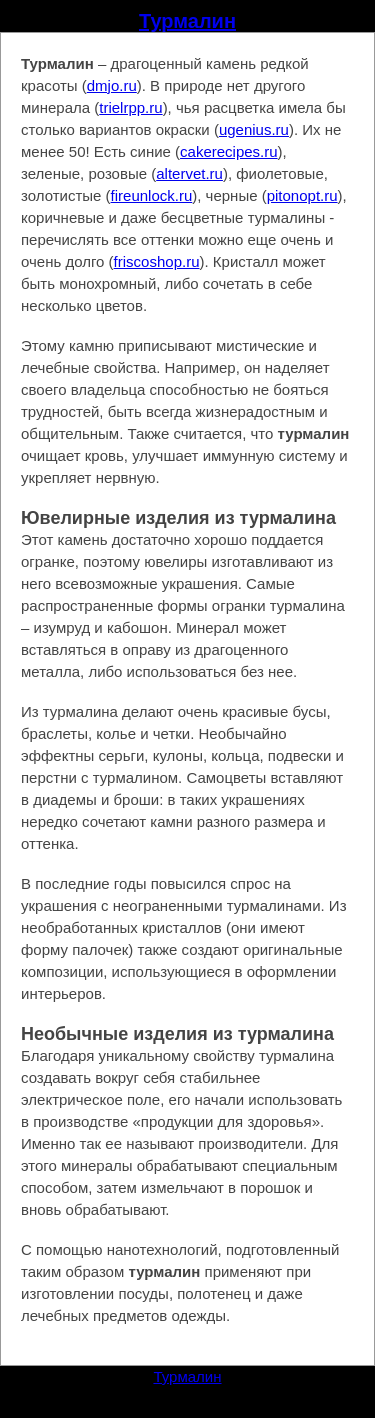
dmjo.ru (112, 85)
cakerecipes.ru (229, 151)
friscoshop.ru (157, 261)
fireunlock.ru (152, 195)
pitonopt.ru (302, 195)
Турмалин (187, 21)
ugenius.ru (254, 129)
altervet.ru (189, 173)
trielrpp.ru (130, 107)
